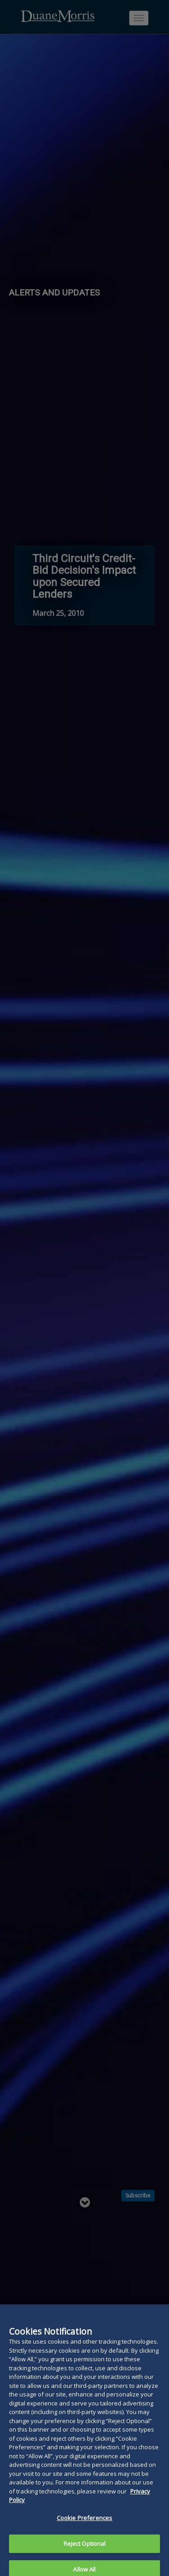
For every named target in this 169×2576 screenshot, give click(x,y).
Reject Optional (85, 2551)
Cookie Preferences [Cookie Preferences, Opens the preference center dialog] (84, 2526)
